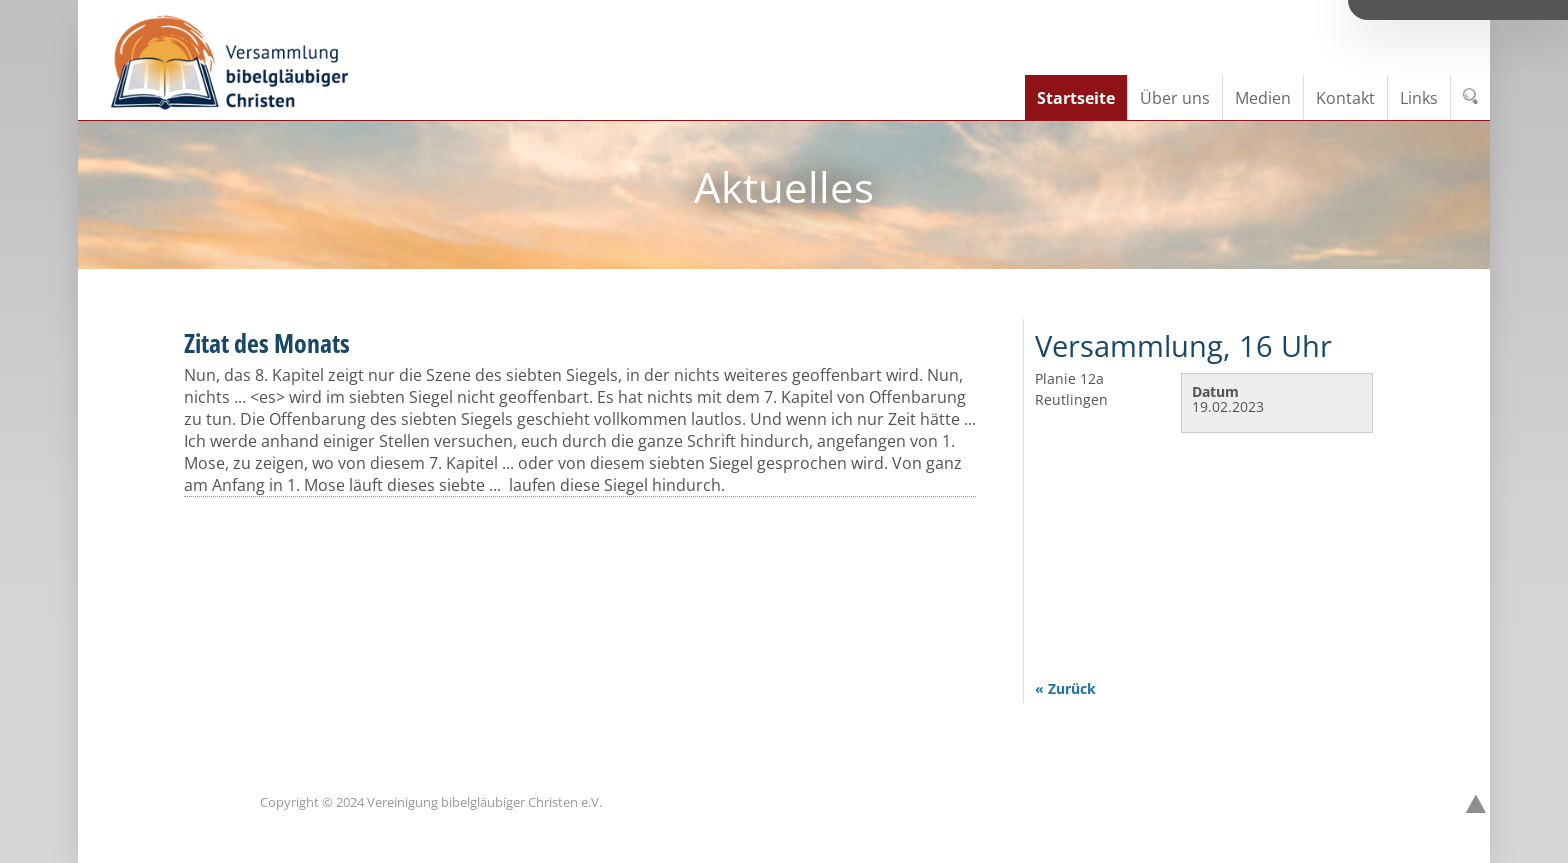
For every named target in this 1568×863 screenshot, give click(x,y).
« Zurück (1065, 688)
